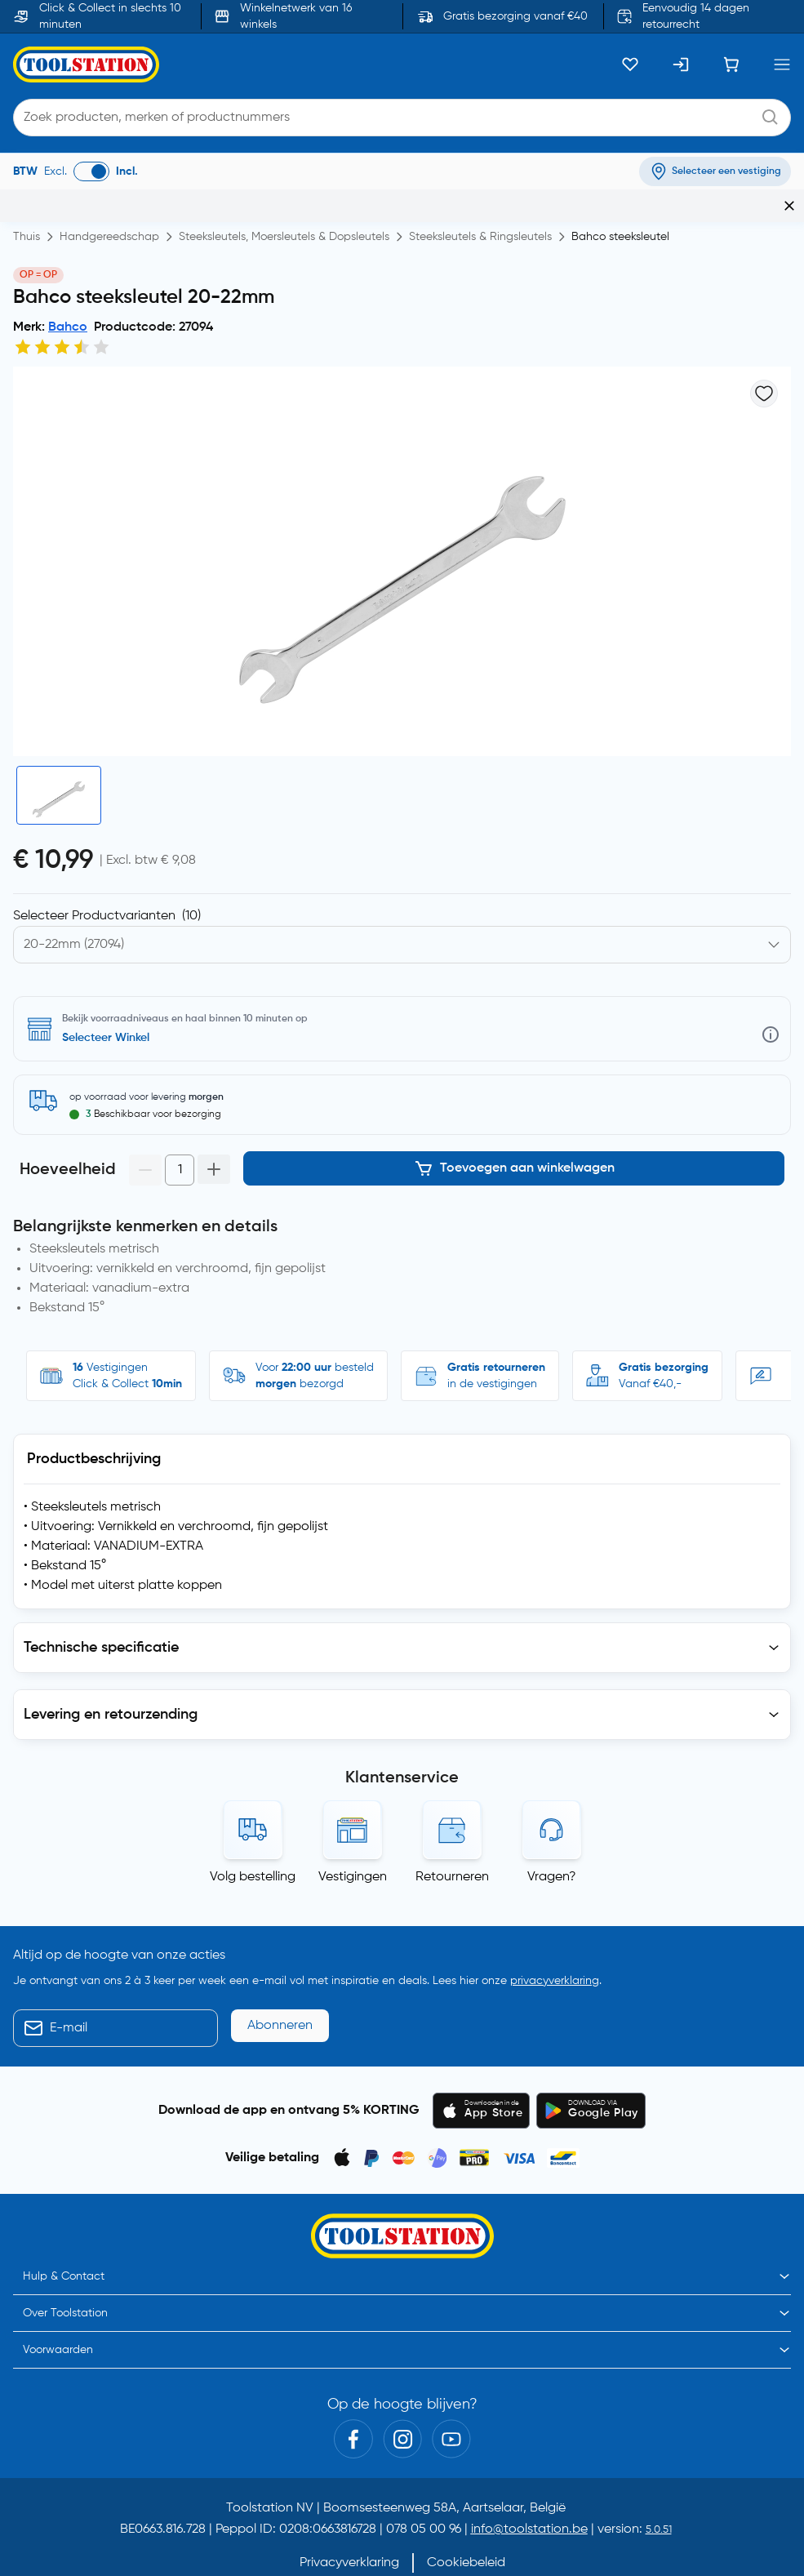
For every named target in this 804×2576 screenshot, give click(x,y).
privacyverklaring (554, 1947)
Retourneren (452, 1843)
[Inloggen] (681, 64)
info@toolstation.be (529, 2496)
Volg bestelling (252, 1843)
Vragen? (551, 1843)
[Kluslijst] (630, 64)
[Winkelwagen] (731, 64)
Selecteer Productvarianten (107, 891)
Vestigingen (352, 1843)
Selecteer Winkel (105, 1012)
